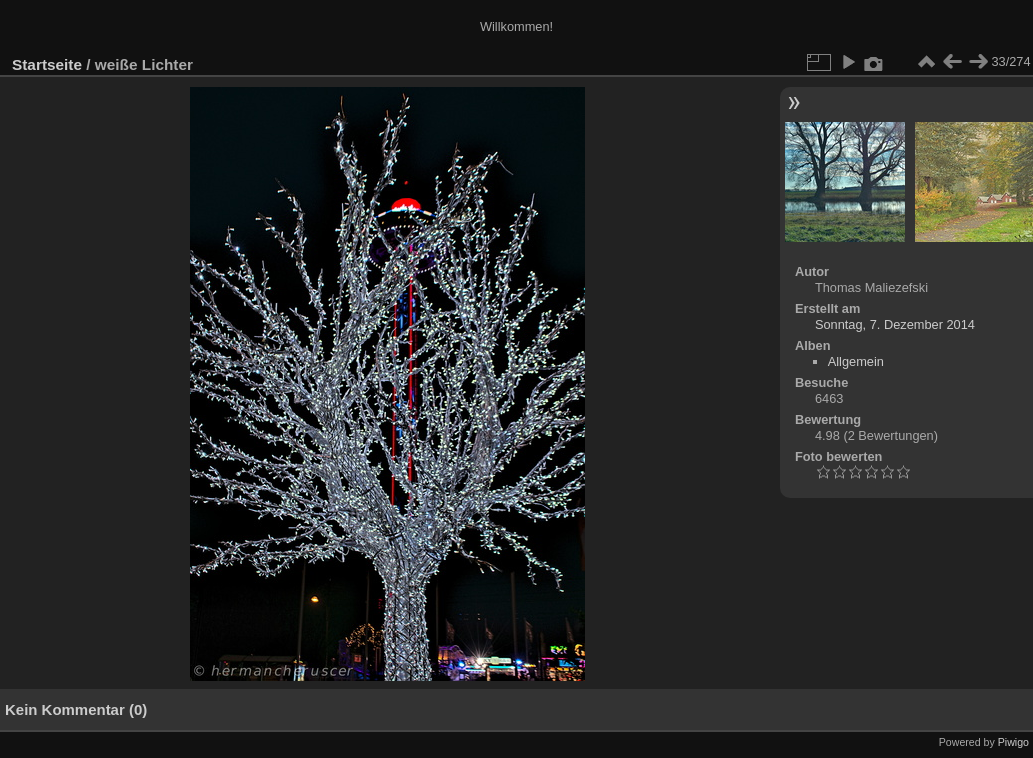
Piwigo (1013, 742)
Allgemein (856, 361)
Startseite (47, 64)
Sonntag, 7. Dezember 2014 (895, 324)
